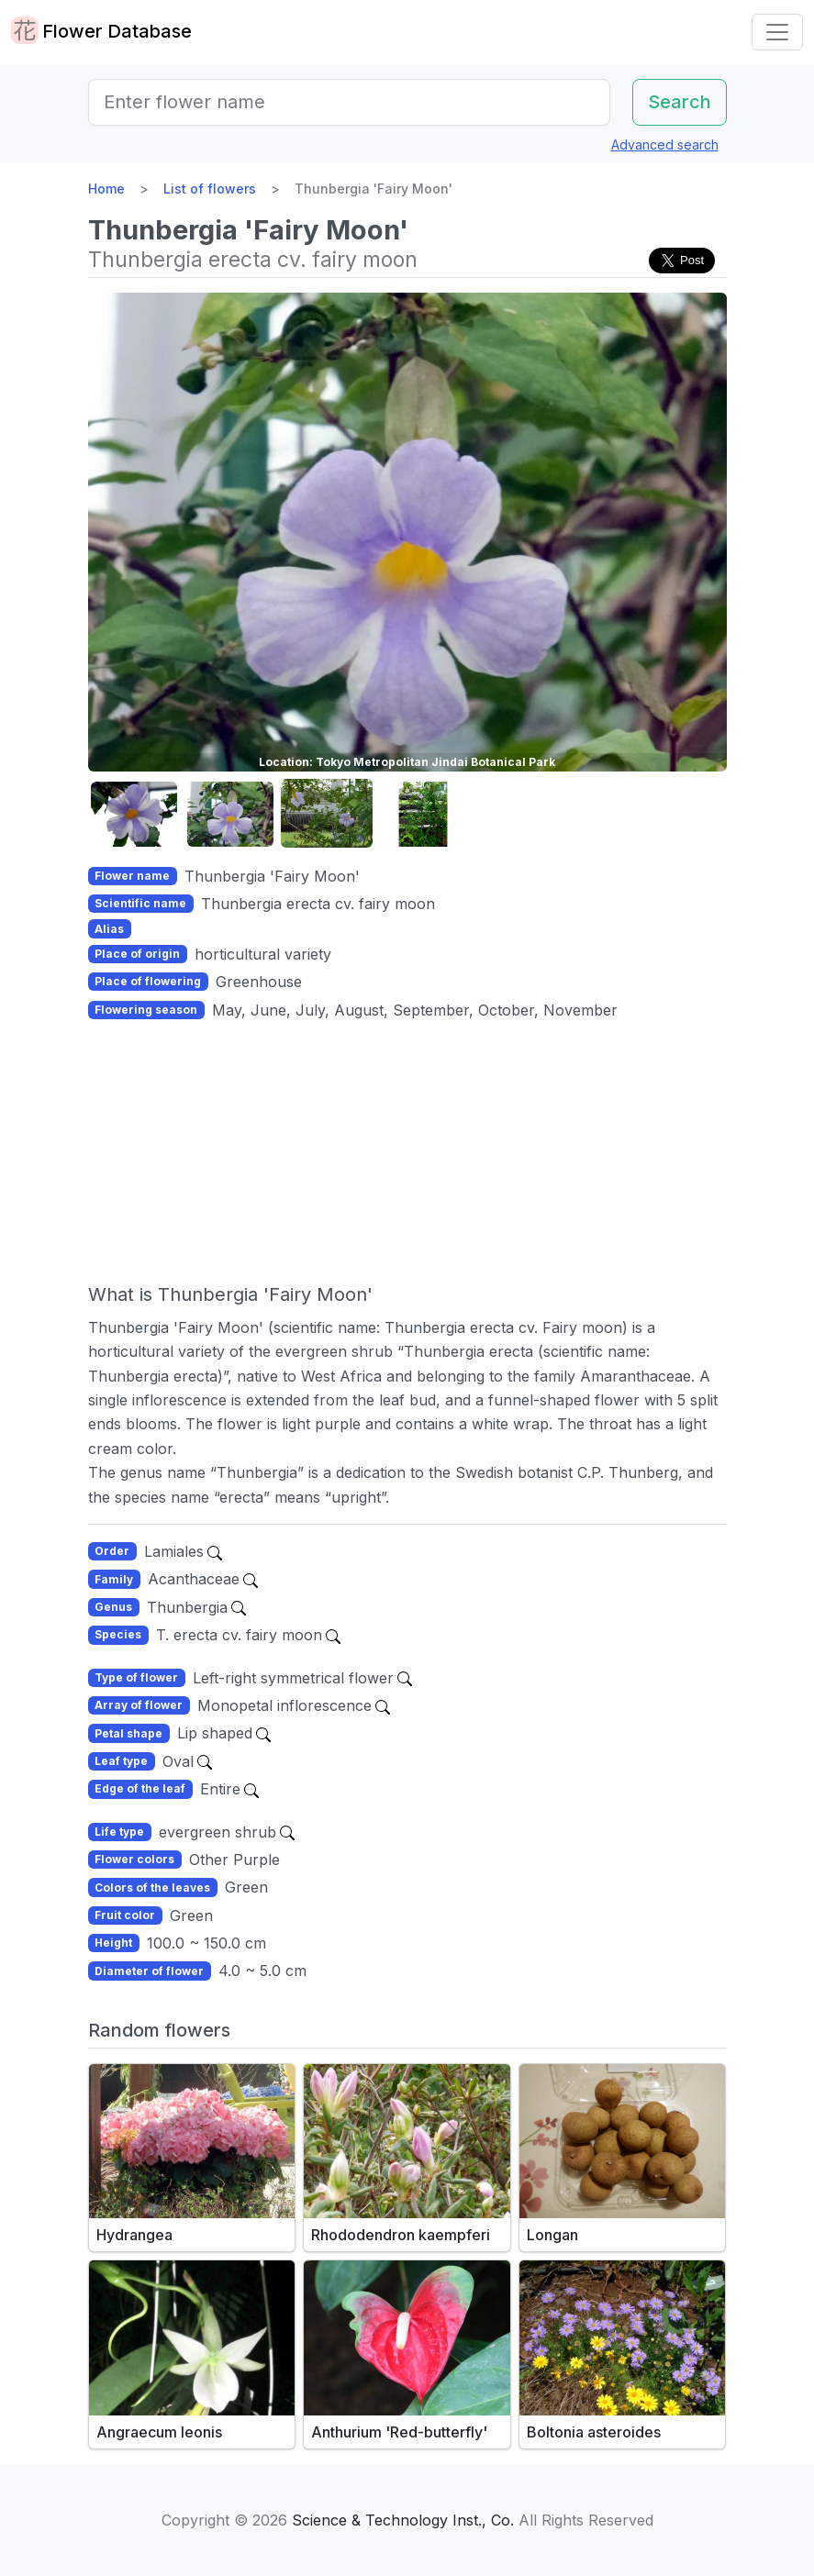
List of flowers (209, 188)
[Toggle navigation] (777, 32)
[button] (134, 814)
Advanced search (665, 144)
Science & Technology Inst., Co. (403, 2520)
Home (106, 188)
